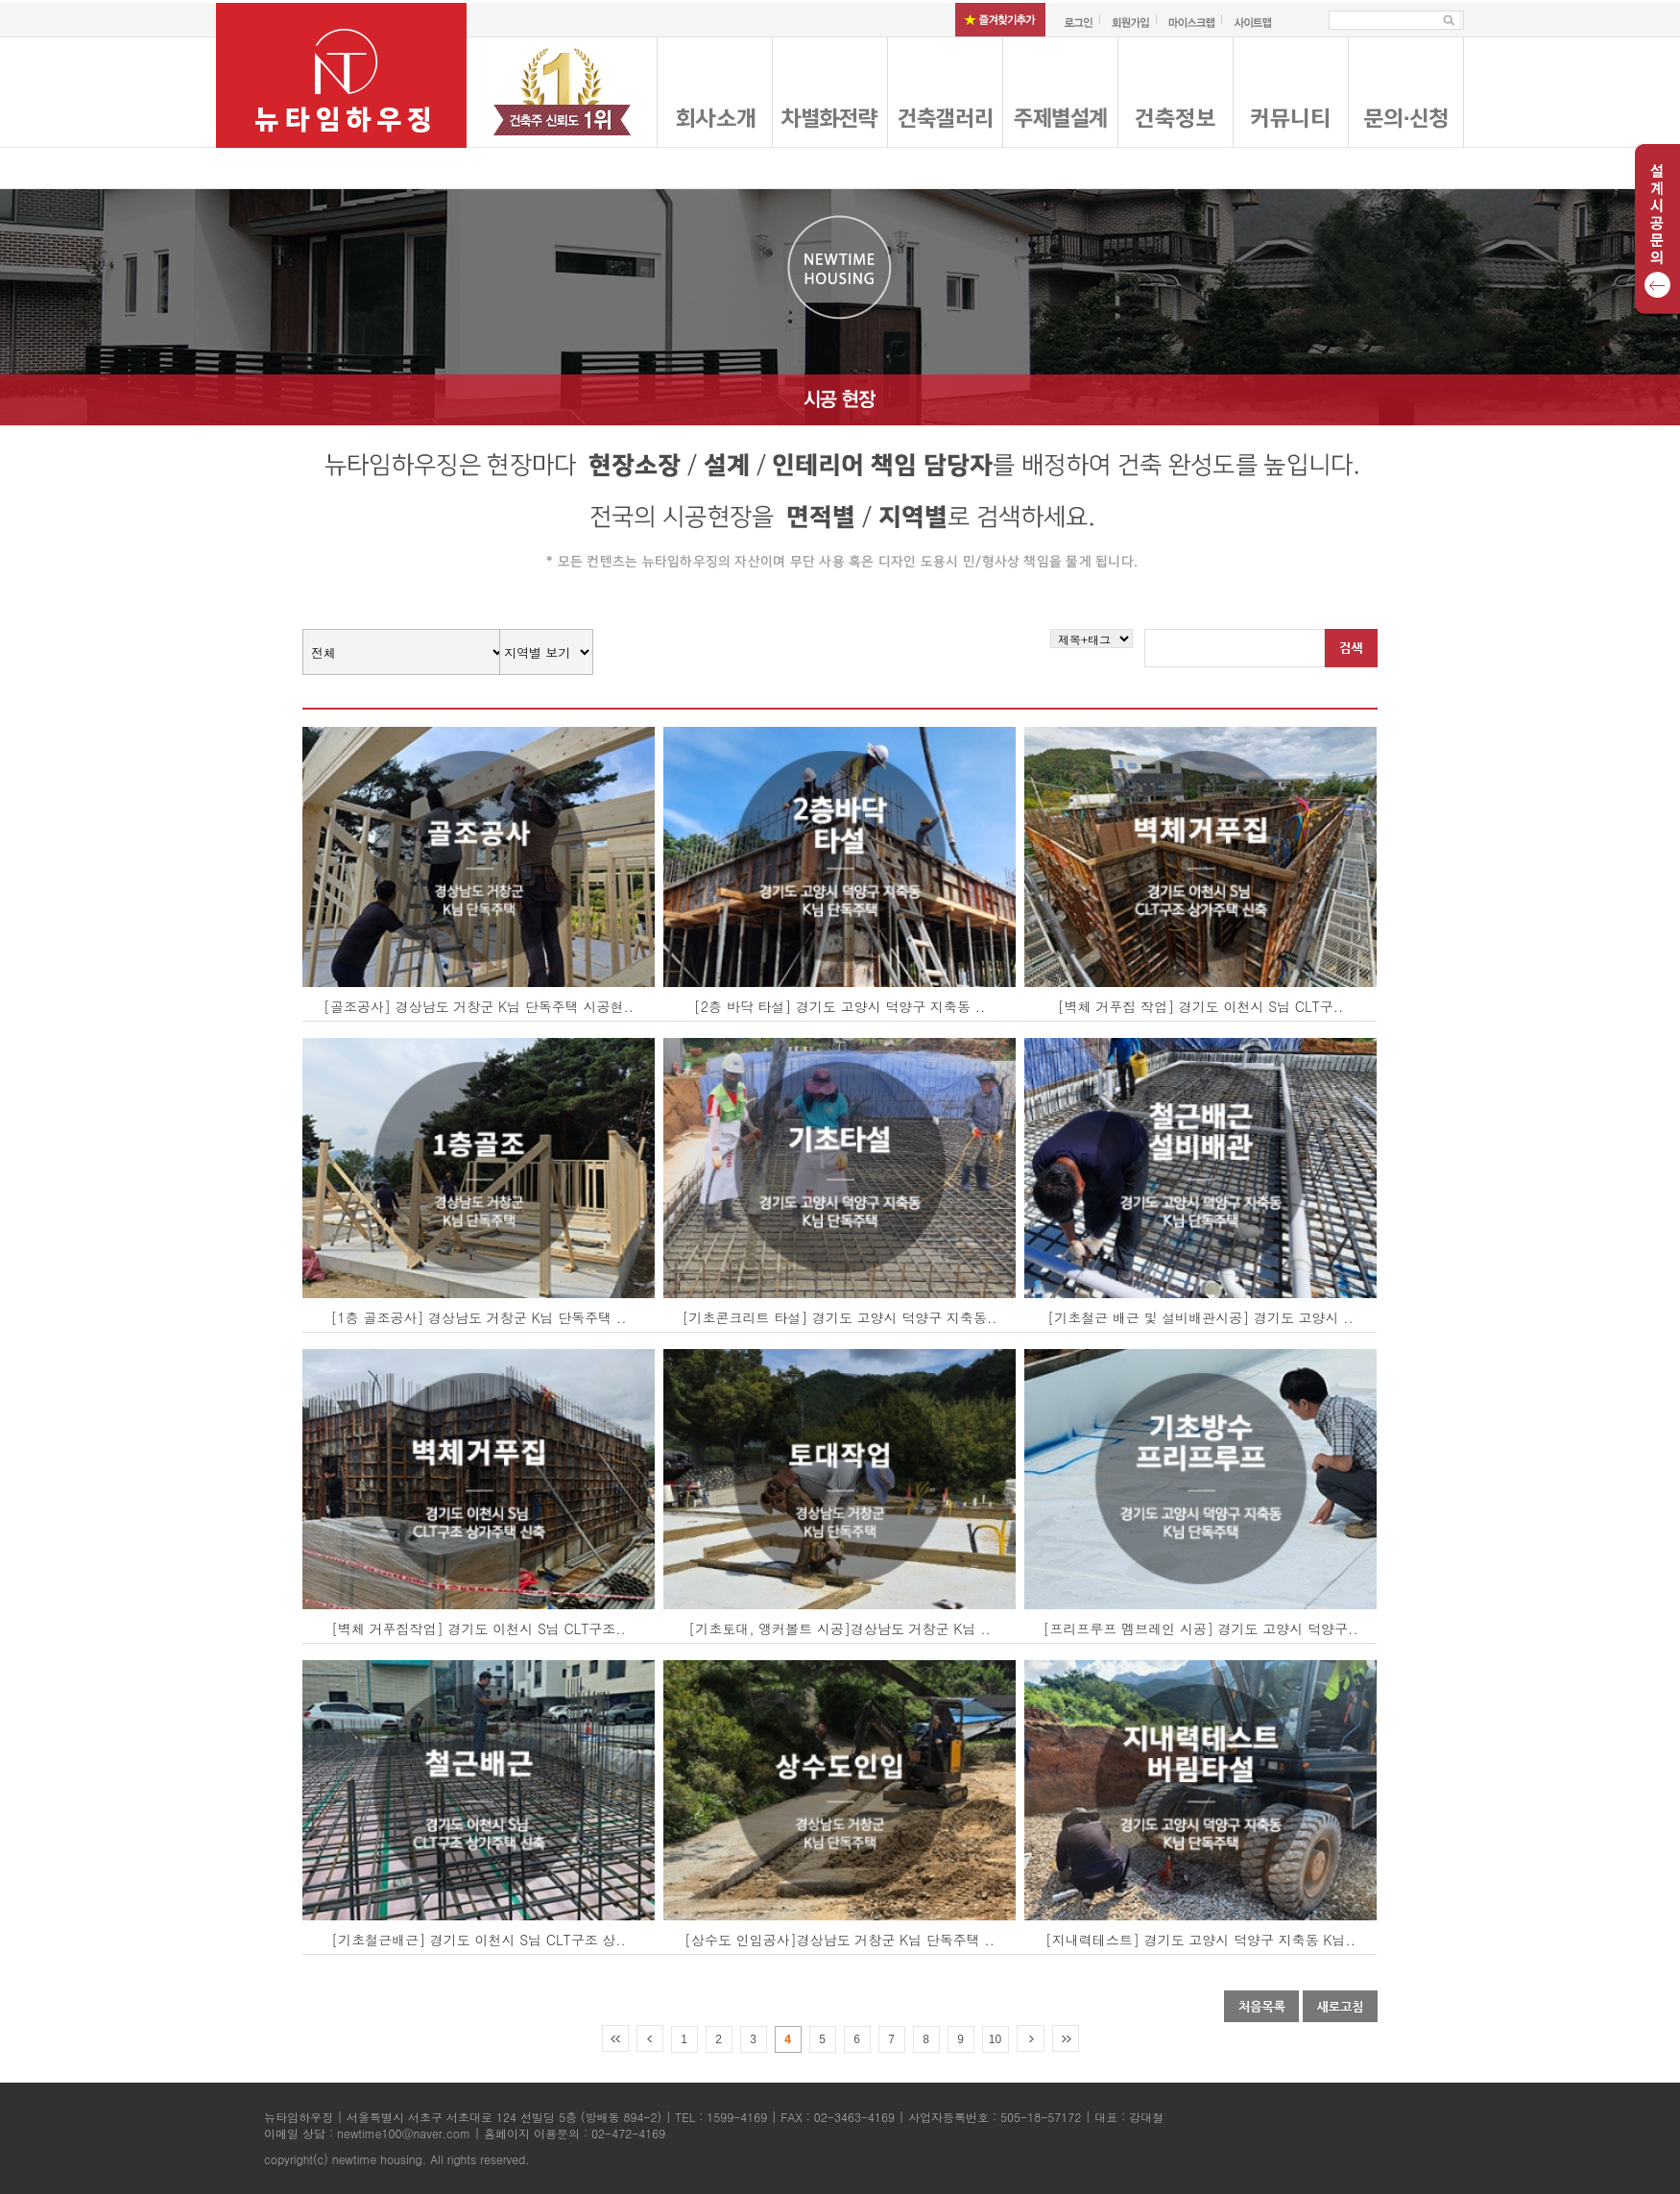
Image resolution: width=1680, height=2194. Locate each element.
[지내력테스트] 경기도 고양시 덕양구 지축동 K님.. (1200, 1939)
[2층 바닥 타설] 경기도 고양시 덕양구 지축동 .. (839, 1006)
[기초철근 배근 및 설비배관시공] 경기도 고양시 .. (1200, 1317)
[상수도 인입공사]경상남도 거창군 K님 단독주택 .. (839, 1939)
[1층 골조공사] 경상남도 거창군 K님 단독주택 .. (479, 1317)
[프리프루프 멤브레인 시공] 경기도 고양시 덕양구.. (1201, 1628)
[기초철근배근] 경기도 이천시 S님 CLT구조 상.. (478, 1939)
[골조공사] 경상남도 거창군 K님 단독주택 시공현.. (479, 1006)
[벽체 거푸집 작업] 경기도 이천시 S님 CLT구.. (1200, 1006)
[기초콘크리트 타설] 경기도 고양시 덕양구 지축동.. (840, 1317)
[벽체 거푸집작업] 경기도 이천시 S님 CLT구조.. (478, 1628)
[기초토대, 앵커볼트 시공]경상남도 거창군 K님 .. (839, 1628)
